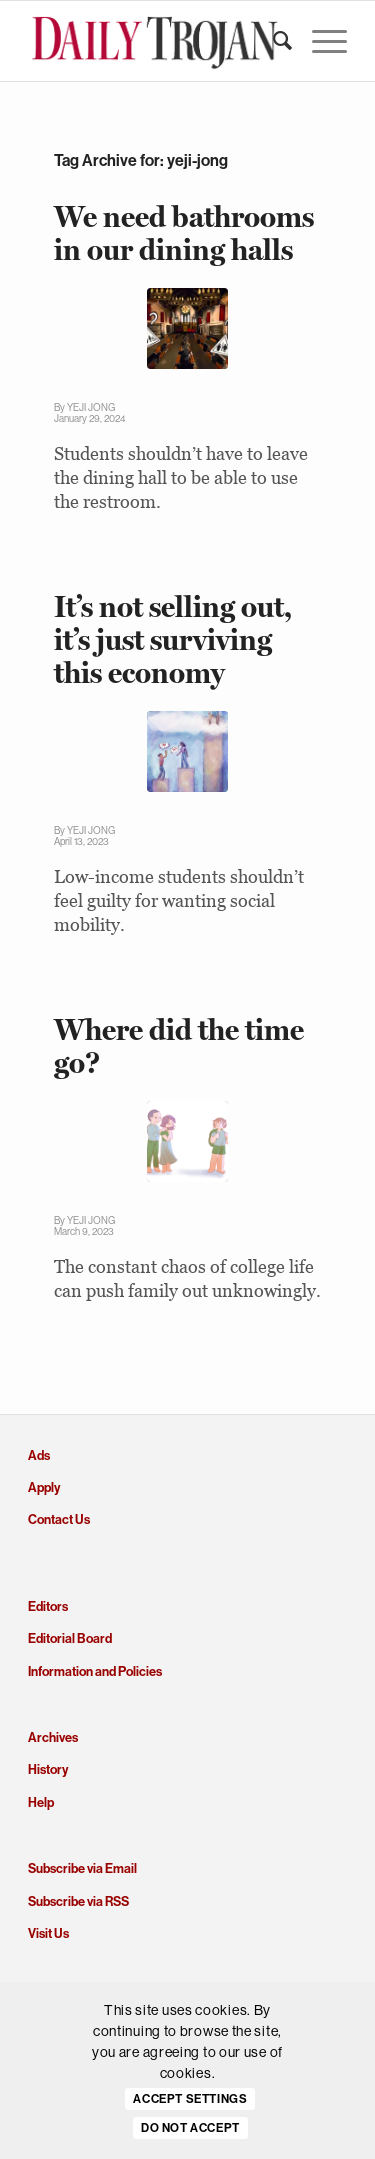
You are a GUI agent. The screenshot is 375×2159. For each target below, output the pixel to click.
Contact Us (59, 1519)
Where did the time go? (179, 1046)
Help (41, 1802)
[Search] (272, 41)
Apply (44, 1487)
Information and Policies (95, 1671)
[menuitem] (272, 41)
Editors (48, 1606)
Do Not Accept (190, 2128)
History (48, 1769)
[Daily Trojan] (155, 41)
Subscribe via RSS (78, 1901)
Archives (53, 1737)
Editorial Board (70, 1638)
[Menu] (319, 41)
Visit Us (48, 1933)
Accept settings (190, 2099)
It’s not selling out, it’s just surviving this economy (173, 639)
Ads (39, 1455)
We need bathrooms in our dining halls (184, 233)
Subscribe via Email (82, 1868)
